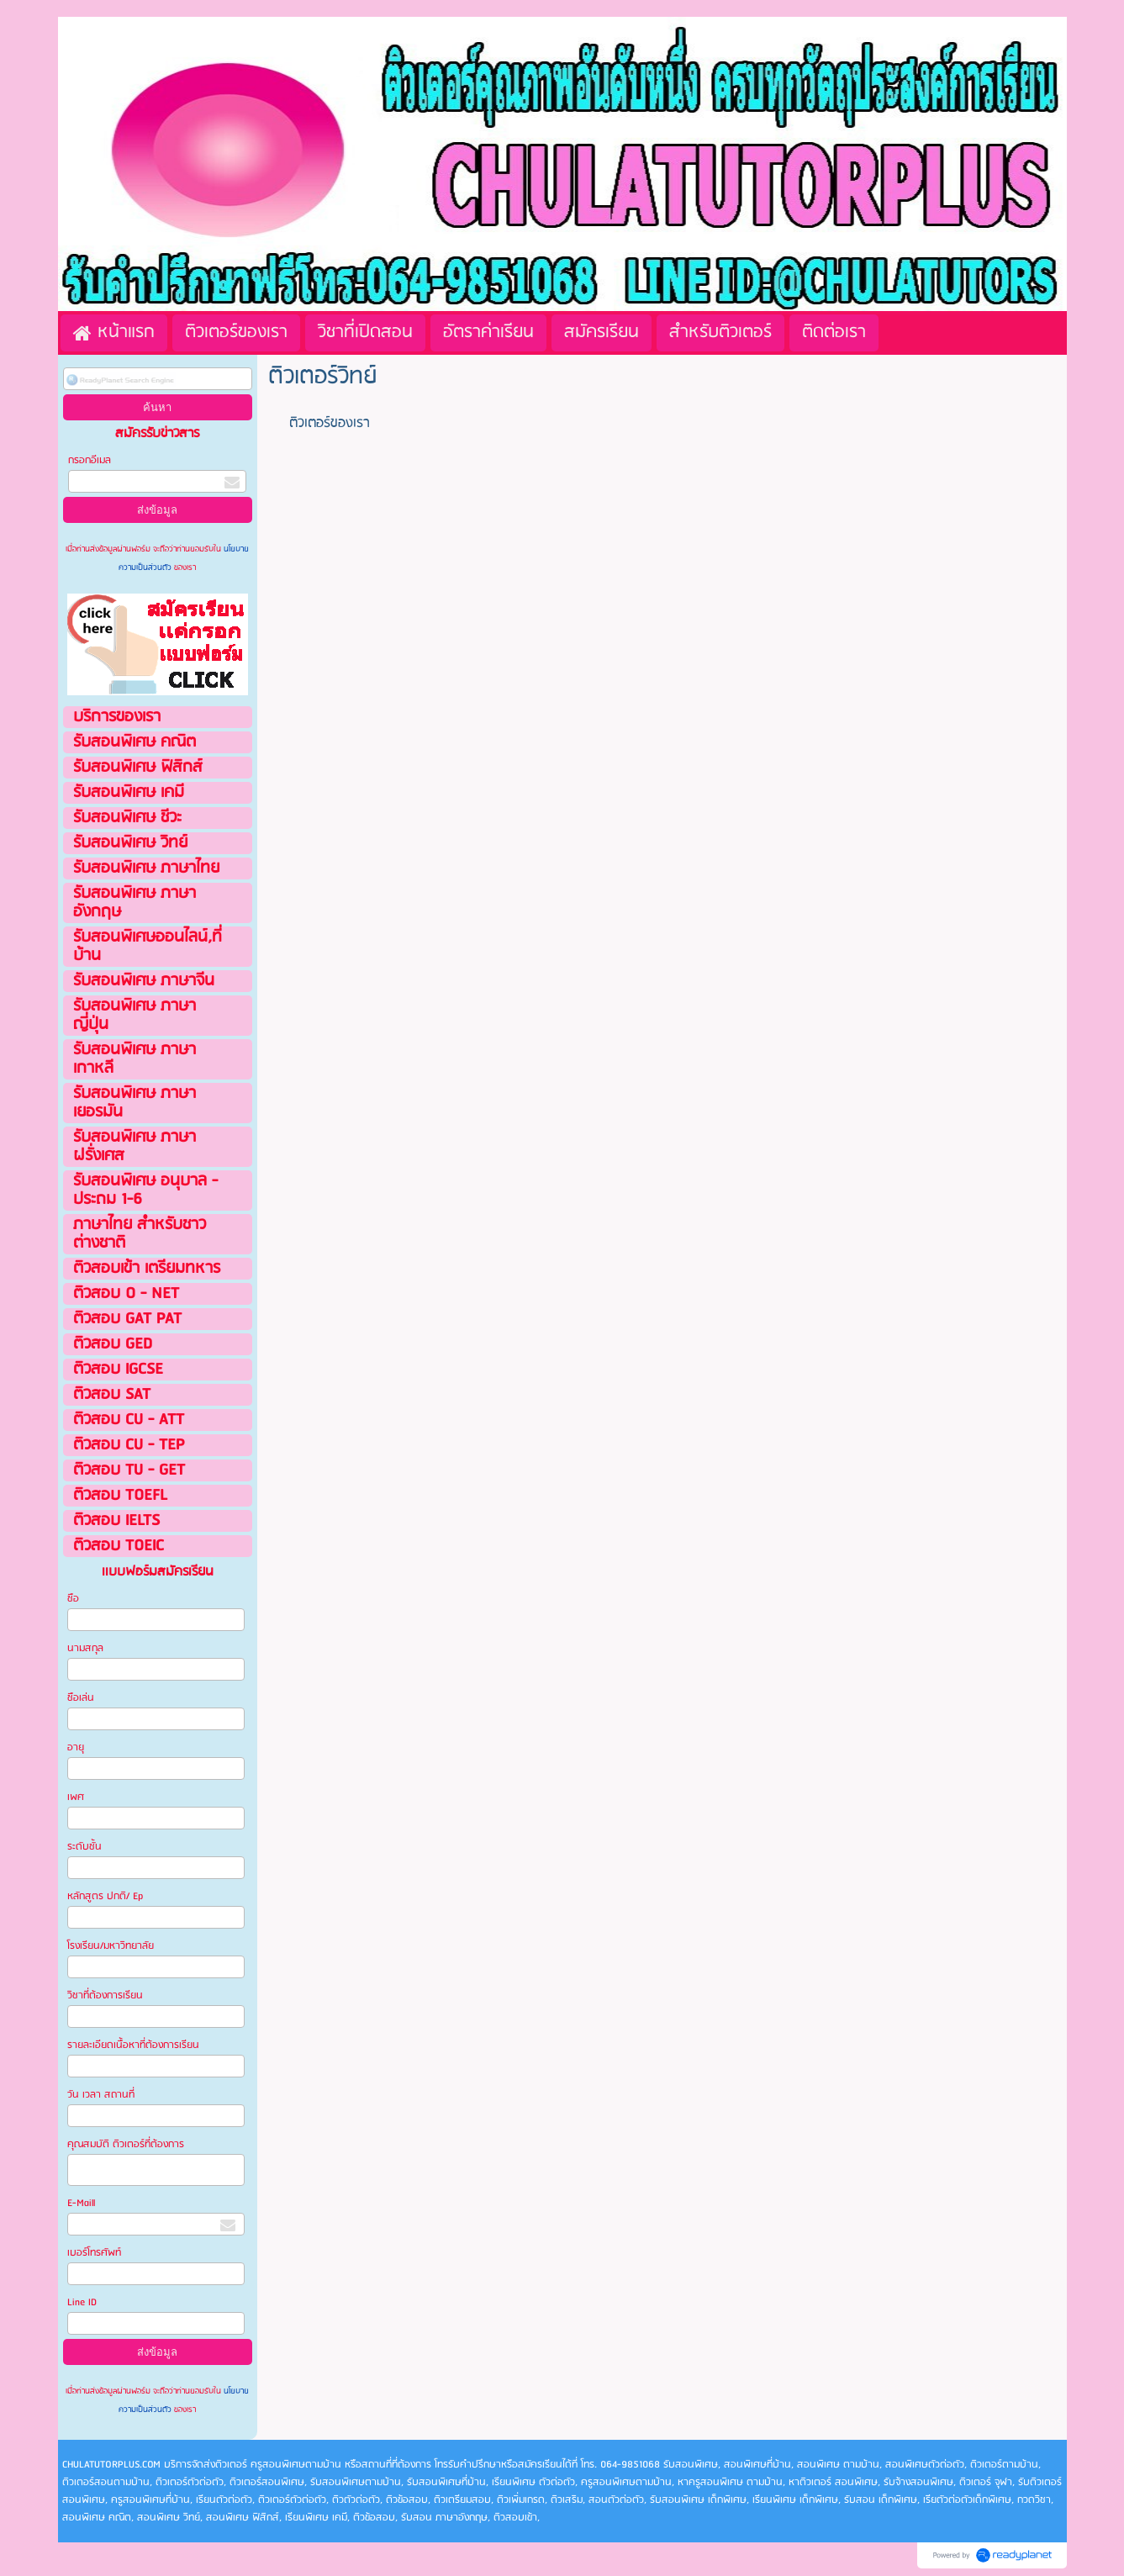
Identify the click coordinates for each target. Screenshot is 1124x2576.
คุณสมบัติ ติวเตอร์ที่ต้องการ (125, 2144)
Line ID (83, 2302)
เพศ (75, 1797)
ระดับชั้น (84, 1846)
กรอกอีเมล (89, 460)
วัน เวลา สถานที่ (102, 2095)
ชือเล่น (80, 1698)
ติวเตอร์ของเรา (329, 423)
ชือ (73, 1598)
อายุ (75, 1747)
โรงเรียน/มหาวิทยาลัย (110, 1946)
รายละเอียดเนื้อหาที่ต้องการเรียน (133, 2045)
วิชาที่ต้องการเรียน (105, 1995)
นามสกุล (85, 1648)
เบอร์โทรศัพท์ (94, 2253)
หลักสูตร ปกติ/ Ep (105, 1896)
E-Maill (81, 2203)
